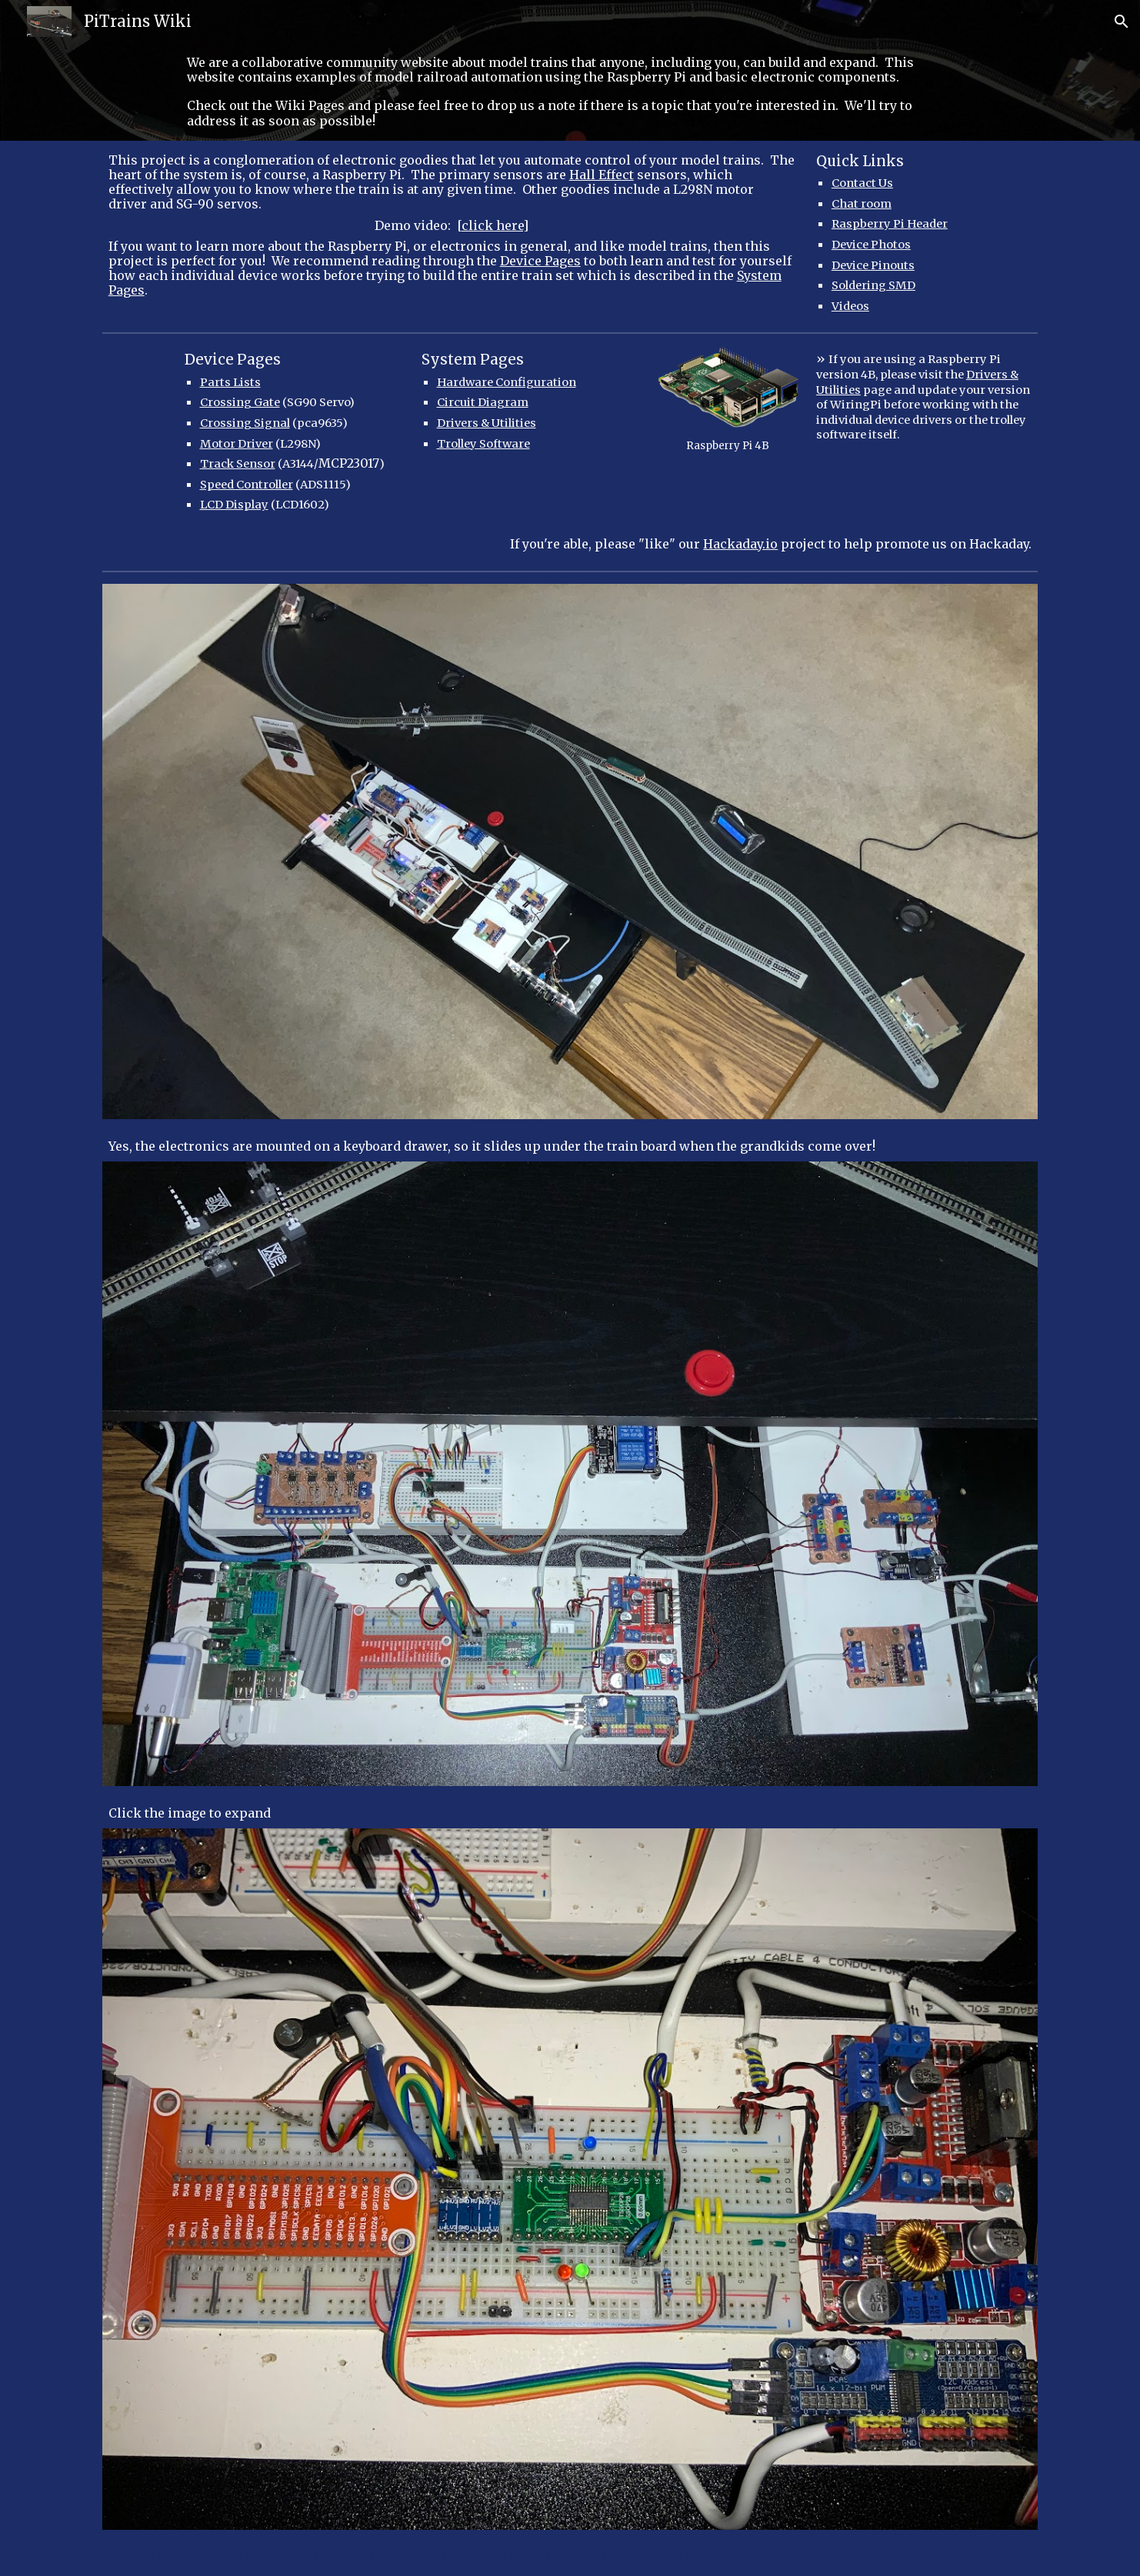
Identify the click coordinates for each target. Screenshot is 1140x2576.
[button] (1121, 21)
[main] (569, 92)
